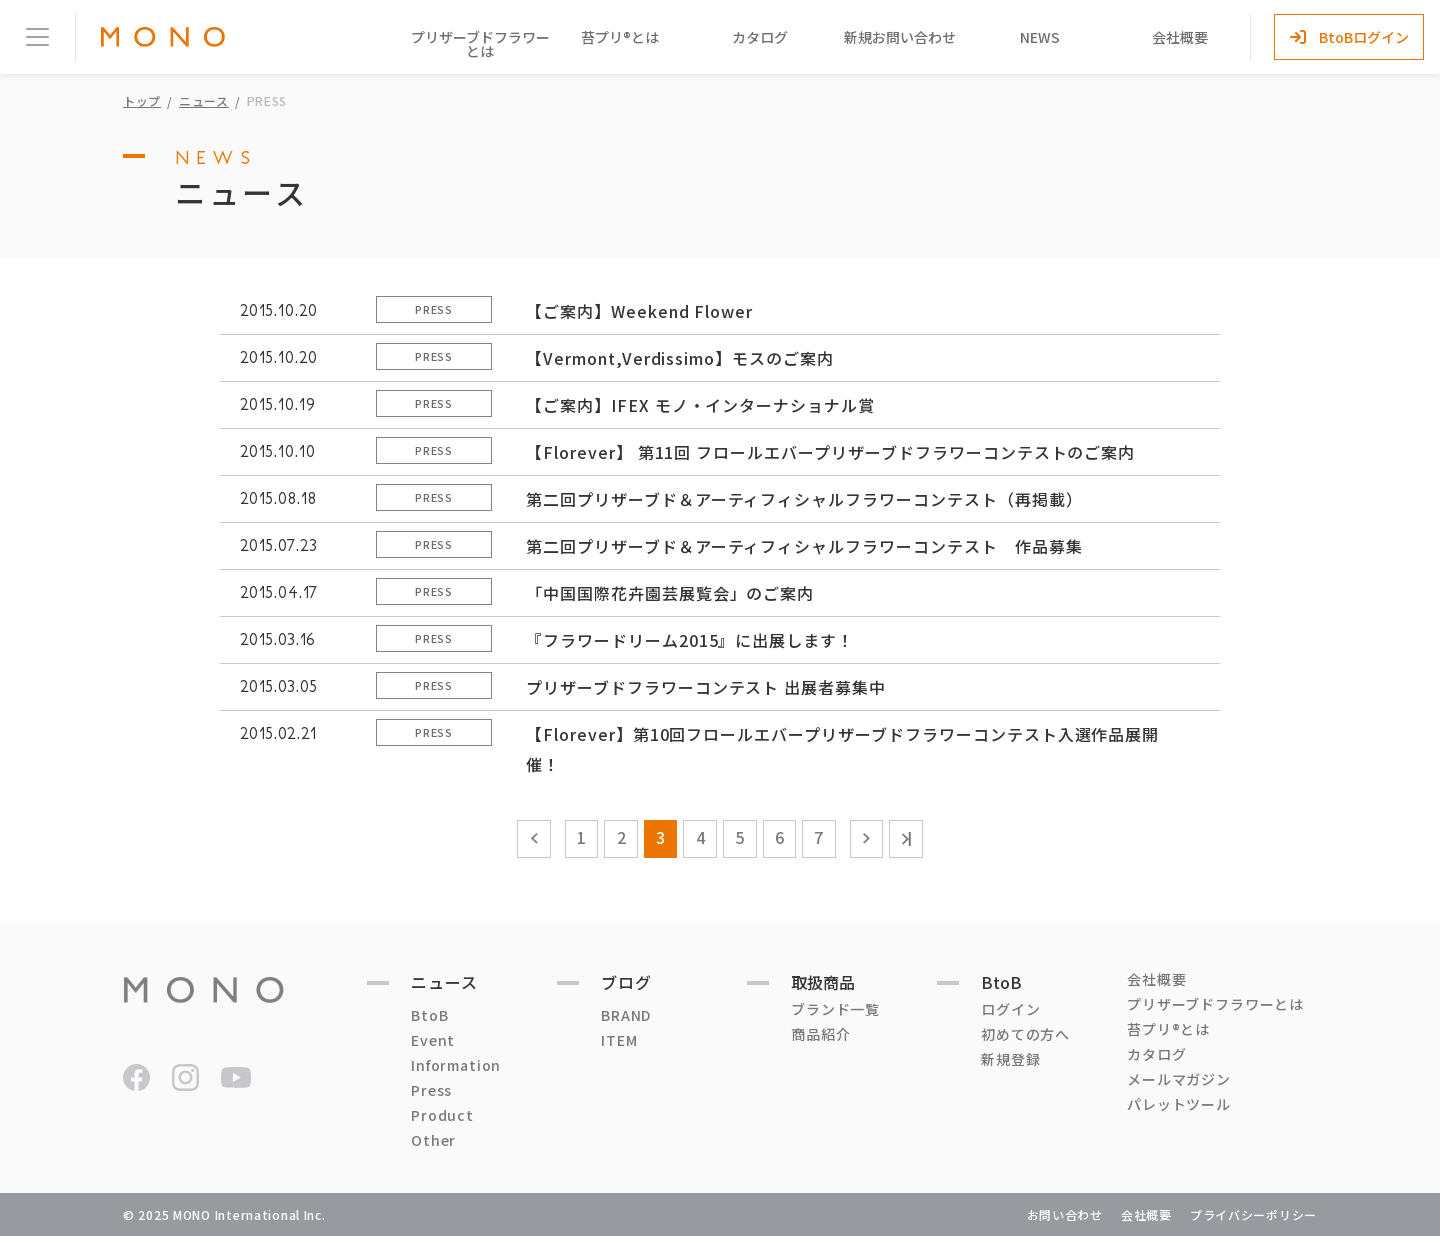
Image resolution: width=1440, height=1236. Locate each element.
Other (433, 1140)
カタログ (760, 37)
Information (456, 1065)
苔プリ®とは (620, 37)
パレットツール (1179, 1104)
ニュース (204, 100)
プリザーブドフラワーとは (480, 44)
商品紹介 (820, 1034)
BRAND (626, 1015)
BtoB (429, 1015)
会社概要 (1180, 37)
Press (431, 1090)
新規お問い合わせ (900, 37)
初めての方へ (1025, 1034)
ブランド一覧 (835, 1009)
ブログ (626, 982)
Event (433, 1040)
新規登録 (1010, 1059)
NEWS (1040, 37)
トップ (142, 100)
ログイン (1010, 1009)
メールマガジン (1179, 1079)
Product (442, 1115)
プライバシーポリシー (1253, 1214)
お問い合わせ (1065, 1214)
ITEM (619, 1040)
